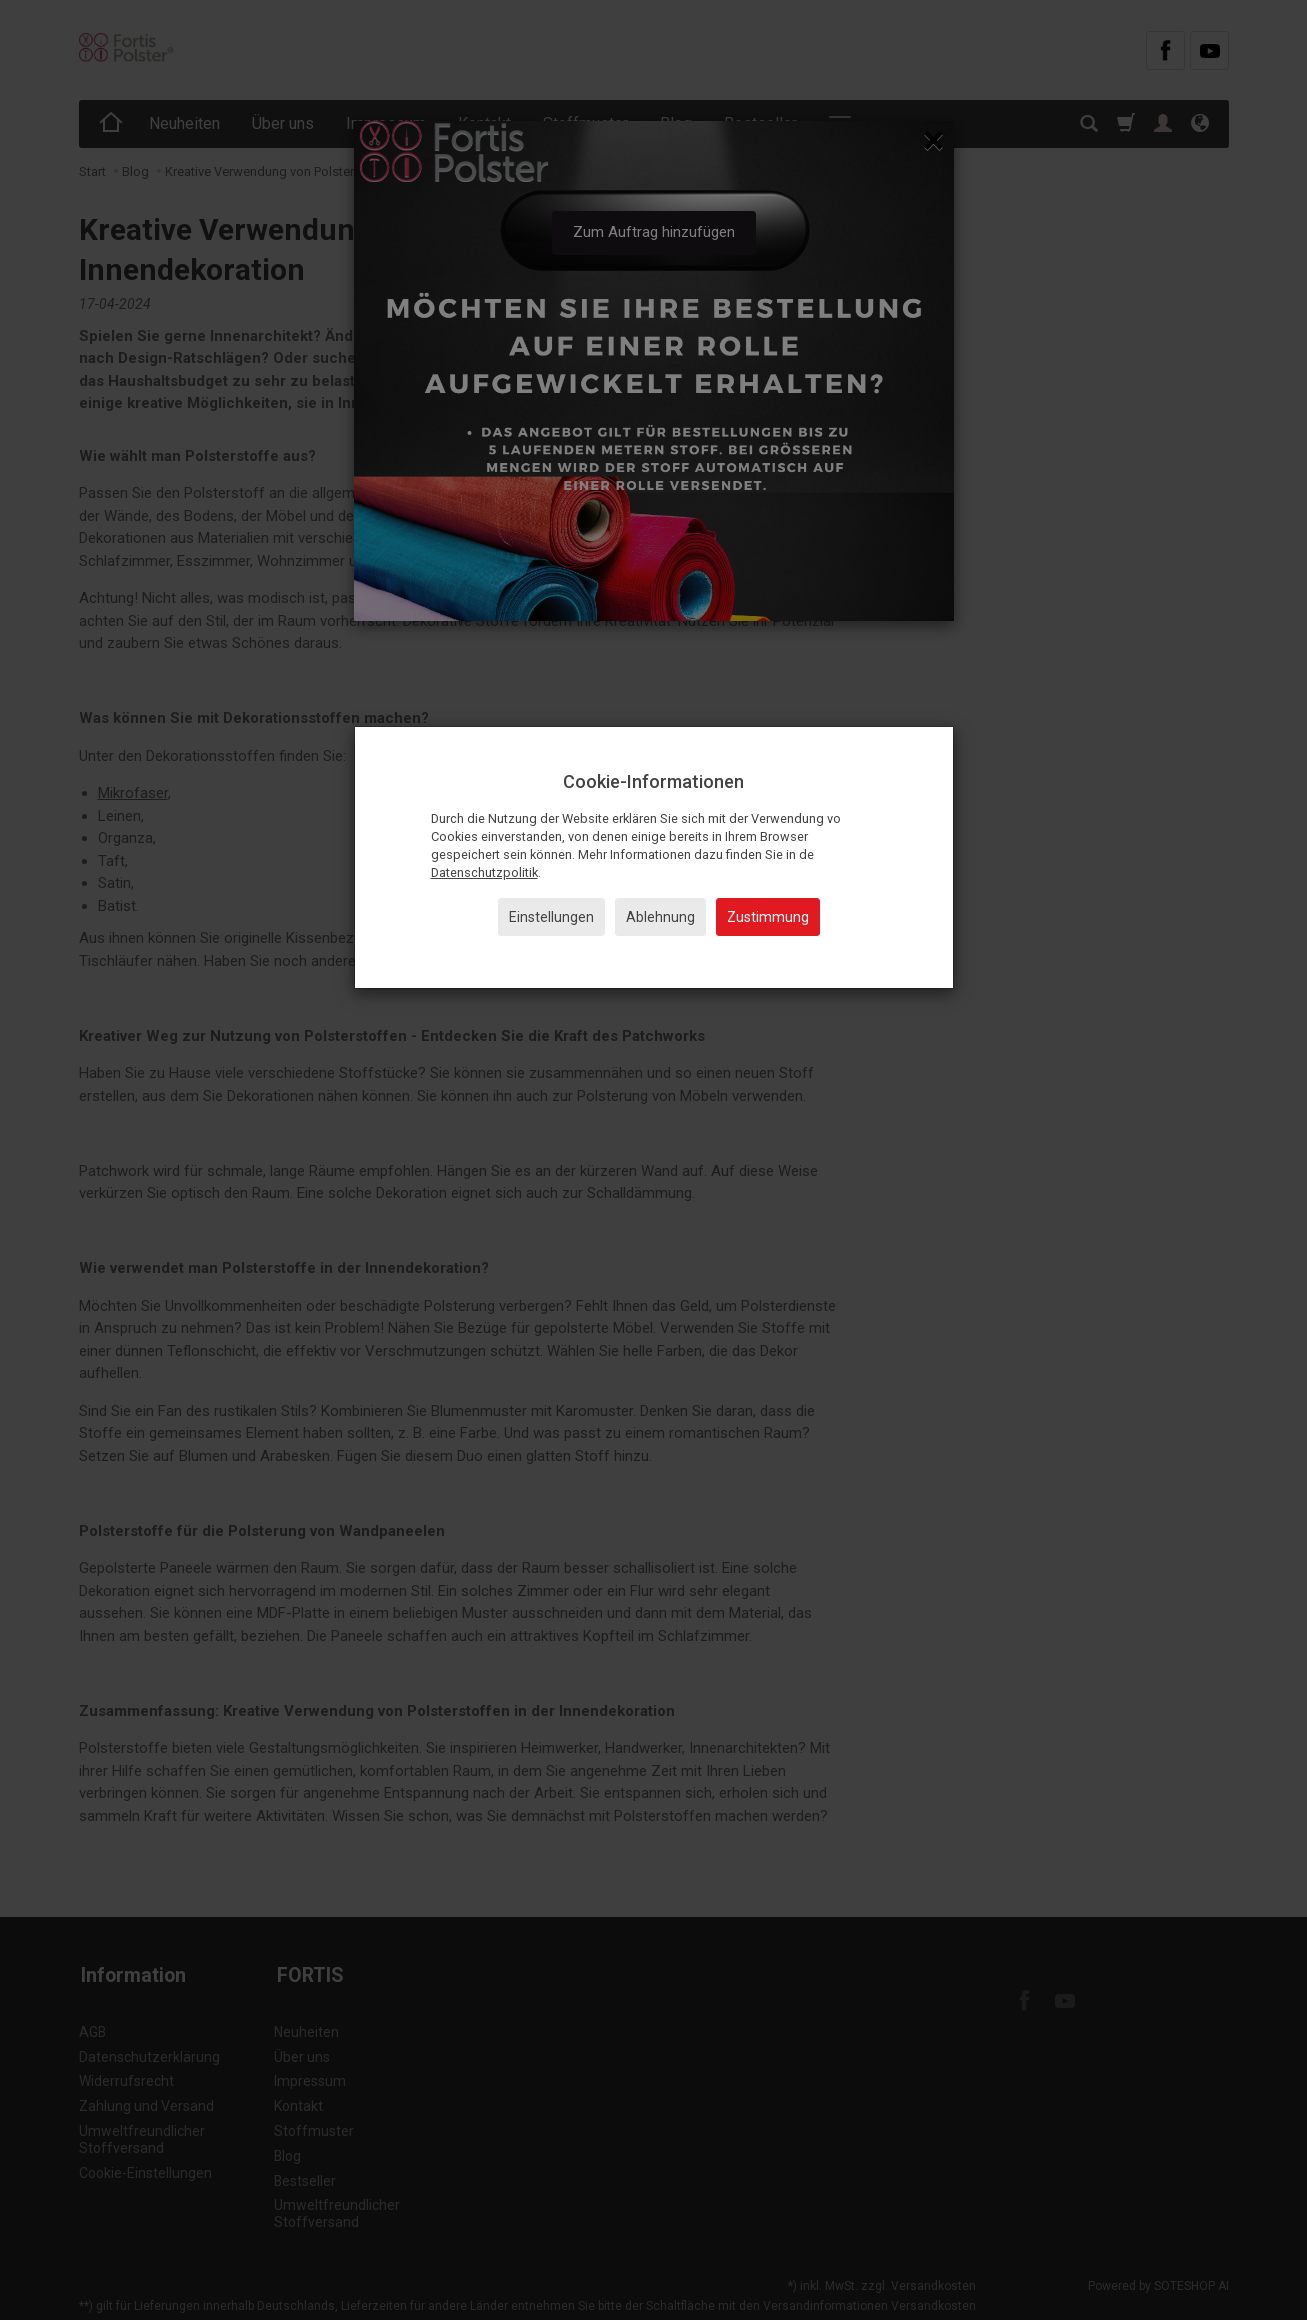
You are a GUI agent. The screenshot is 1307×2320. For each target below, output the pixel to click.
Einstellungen (551, 917)
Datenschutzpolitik (484, 872)
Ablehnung (660, 917)
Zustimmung (768, 917)
